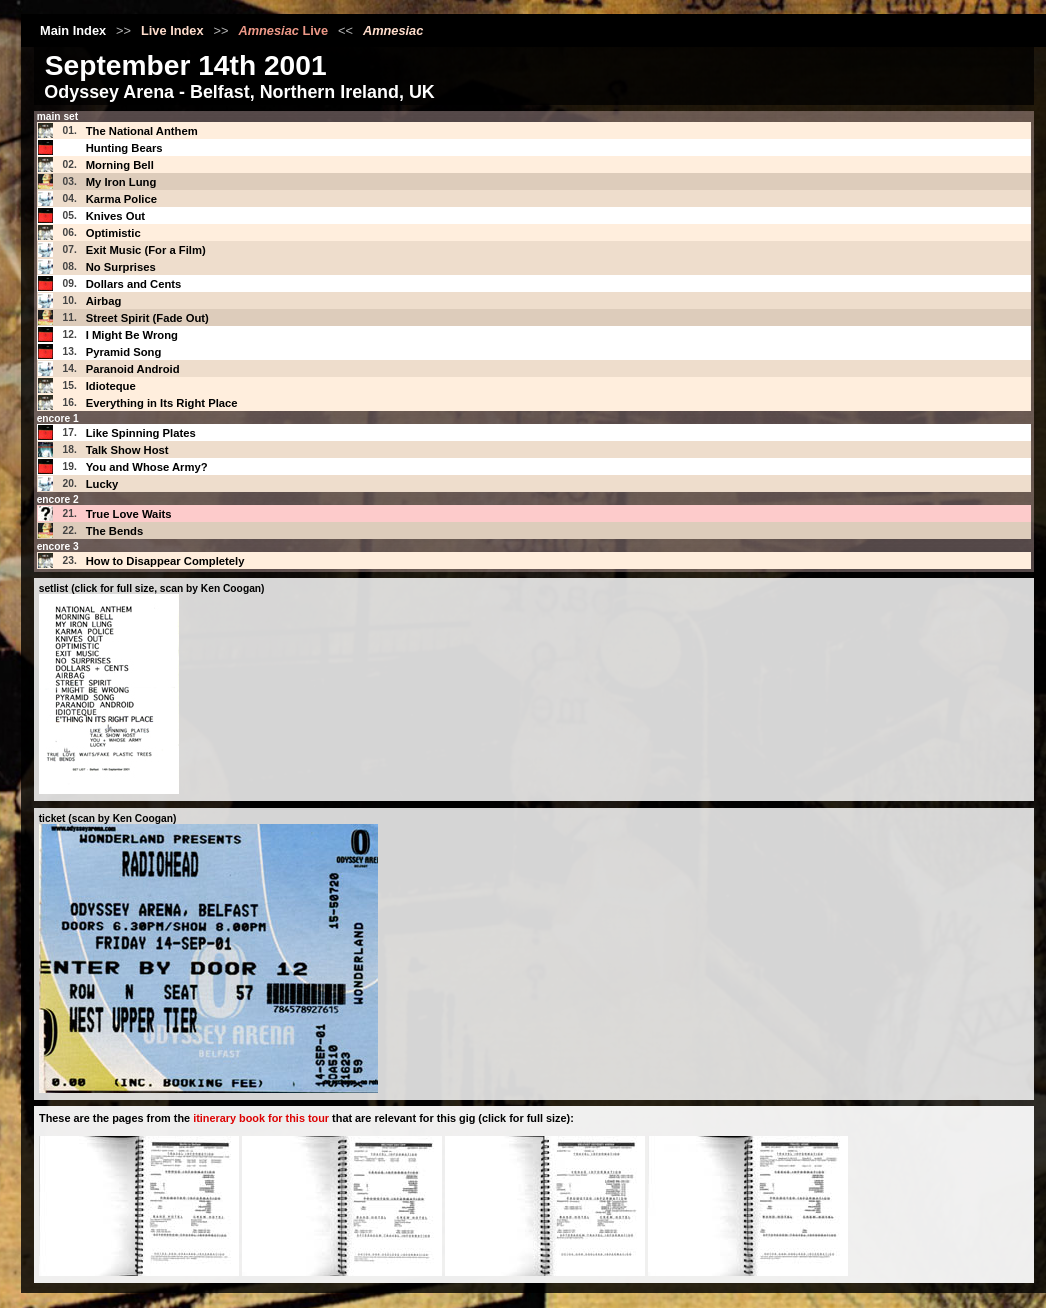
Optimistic (113, 233)
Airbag (104, 301)
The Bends (115, 531)
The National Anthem (142, 131)
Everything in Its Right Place (162, 403)
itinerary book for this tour (261, 1118)
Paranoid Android (133, 369)
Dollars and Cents (134, 284)
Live (283, 30)
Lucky (102, 484)
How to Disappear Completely (165, 561)
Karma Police (121, 199)
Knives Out (115, 216)
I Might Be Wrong (132, 335)
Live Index (172, 30)
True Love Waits (129, 514)
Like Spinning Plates (141, 433)
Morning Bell (120, 165)
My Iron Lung (121, 182)
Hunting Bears (124, 148)
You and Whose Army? (147, 467)
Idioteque (111, 386)
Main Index (73, 30)
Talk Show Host (127, 450)
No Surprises (121, 267)
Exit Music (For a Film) (146, 250)
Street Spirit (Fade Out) (147, 318)
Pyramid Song (124, 352)
